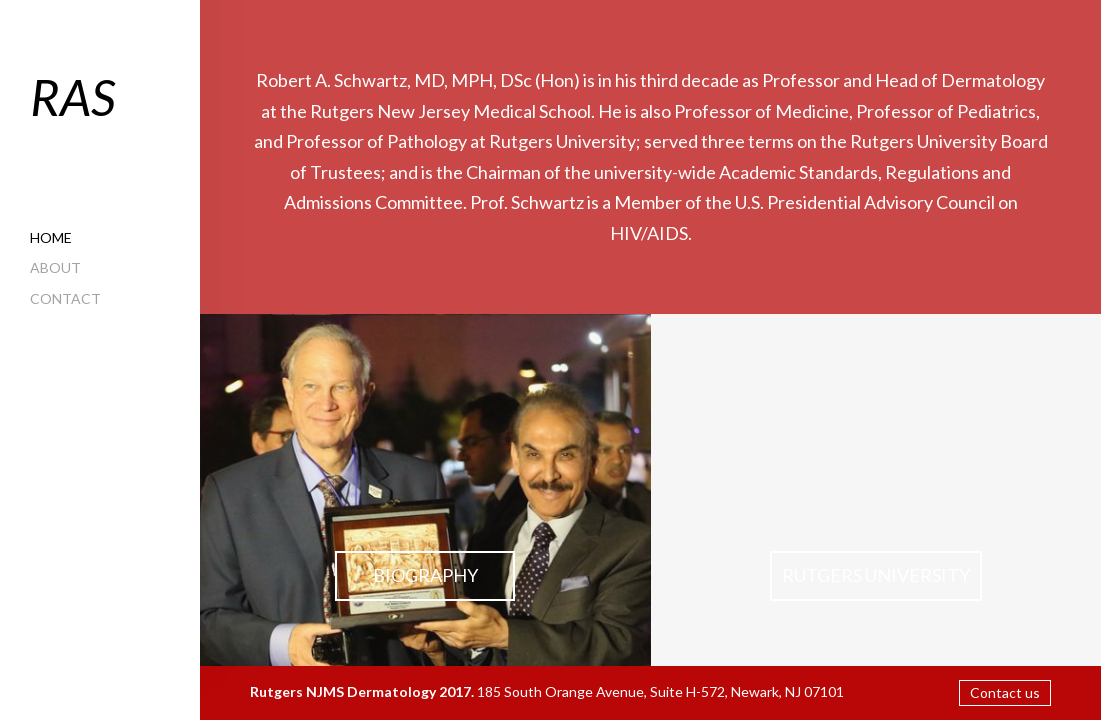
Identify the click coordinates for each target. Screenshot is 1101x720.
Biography (425, 575)
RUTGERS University (876, 575)
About (55, 267)
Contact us (1005, 692)
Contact (65, 298)
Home (51, 237)
